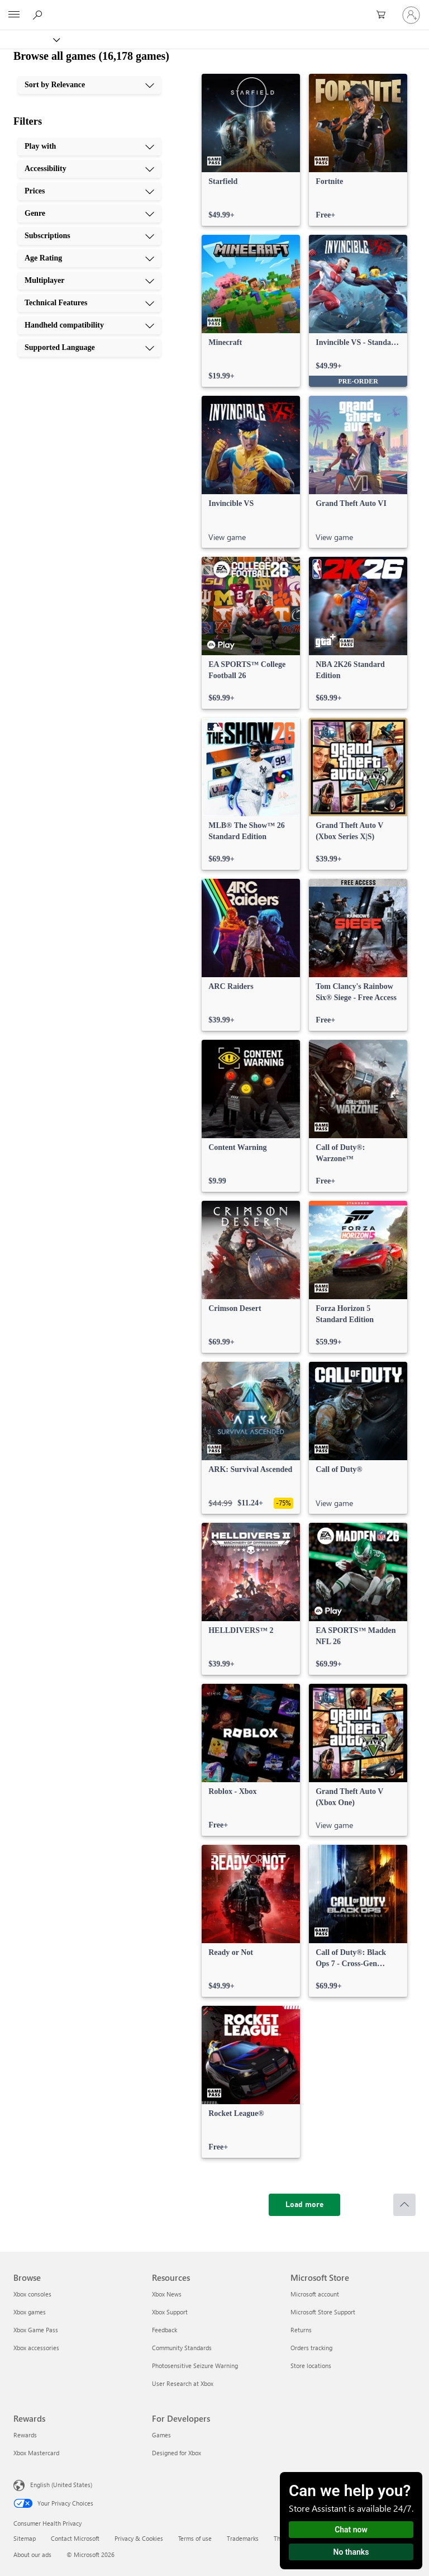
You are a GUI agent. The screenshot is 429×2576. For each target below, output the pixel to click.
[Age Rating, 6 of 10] (89, 258)
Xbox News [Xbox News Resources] (167, 2294)
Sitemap (24, 2538)
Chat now (351, 2529)
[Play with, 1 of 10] (89, 146)
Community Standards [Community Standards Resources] (182, 2347)
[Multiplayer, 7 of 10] (89, 281)
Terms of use (195, 2538)
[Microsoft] (214, 8)
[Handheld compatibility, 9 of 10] (89, 325)
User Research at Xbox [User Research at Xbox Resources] (182, 2383)
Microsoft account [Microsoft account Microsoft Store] (314, 2294)
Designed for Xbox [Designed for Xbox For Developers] (176, 2452)
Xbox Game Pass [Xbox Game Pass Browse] (35, 2329)
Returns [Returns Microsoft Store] (301, 2329)
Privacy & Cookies (139, 2538)
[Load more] (304, 2205)
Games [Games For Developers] (161, 2434)
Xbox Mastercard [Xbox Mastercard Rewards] (36, 2452)
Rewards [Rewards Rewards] (25, 2434)
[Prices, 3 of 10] (89, 191)
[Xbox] (29, 39)
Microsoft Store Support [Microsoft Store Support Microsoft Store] (322, 2311)
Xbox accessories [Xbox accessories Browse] (36, 2347)
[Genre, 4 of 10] (89, 213)
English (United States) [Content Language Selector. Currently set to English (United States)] (61, 2484)
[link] (251, 150)
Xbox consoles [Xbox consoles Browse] (32, 2294)
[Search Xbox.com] (39, 14)
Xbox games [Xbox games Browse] (29, 2311)
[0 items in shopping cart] (384, 15)
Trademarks (243, 2538)
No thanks (351, 2551)
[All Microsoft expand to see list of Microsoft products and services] (14, 15)
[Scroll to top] (404, 2205)
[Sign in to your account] (411, 15)
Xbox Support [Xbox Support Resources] (170, 2311)
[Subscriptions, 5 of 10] (89, 236)
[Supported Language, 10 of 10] (89, 348)
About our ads (32, 2554)
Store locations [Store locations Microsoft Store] (310, 2365)
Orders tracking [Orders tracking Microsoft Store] (311, 2347)
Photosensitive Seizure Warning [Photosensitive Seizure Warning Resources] (195, 2365)
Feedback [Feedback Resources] (164, 2329)
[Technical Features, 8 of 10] (89, 303)
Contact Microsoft (75, 2538)
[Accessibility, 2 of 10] (89, 169)
